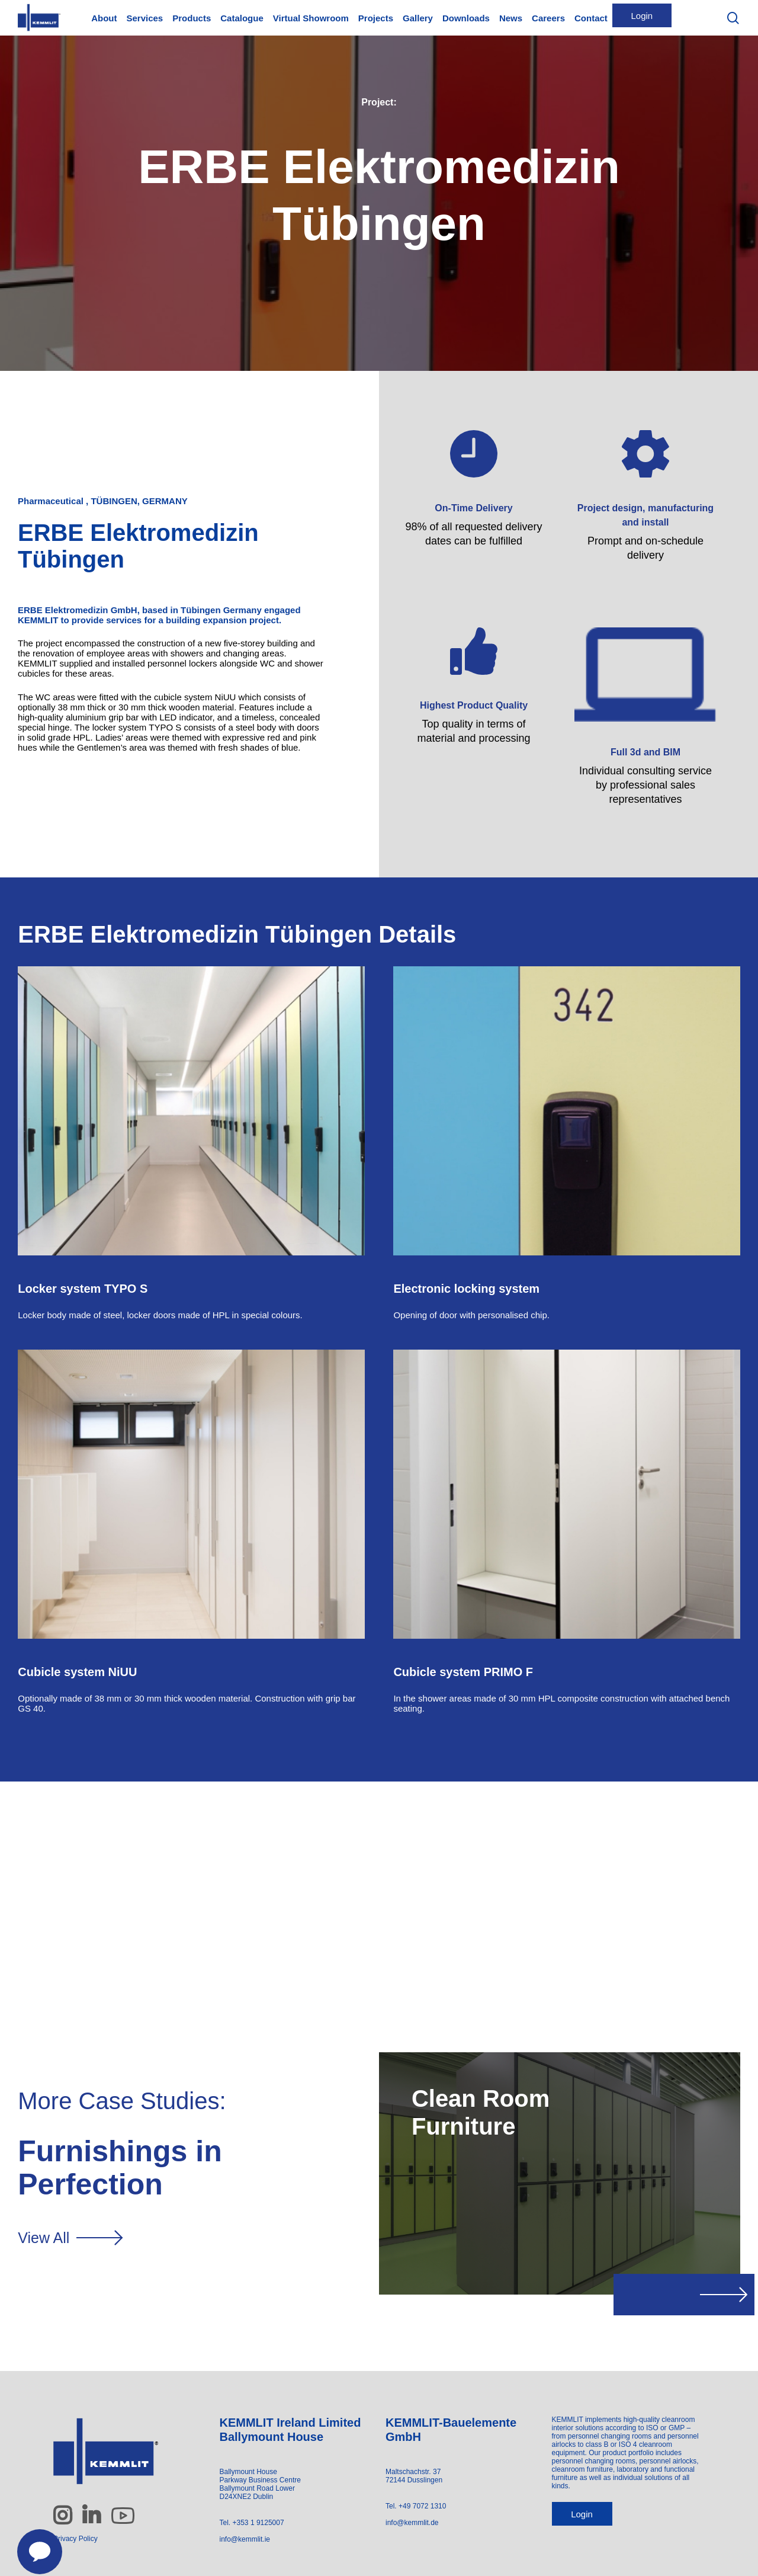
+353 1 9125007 (258, 2523)
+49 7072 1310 (422, 2506)
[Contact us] (33, 2545)
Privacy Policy (75, 2539)
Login (582, 2514)
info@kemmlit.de (412, 2523)
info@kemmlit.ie (245, 2539)
